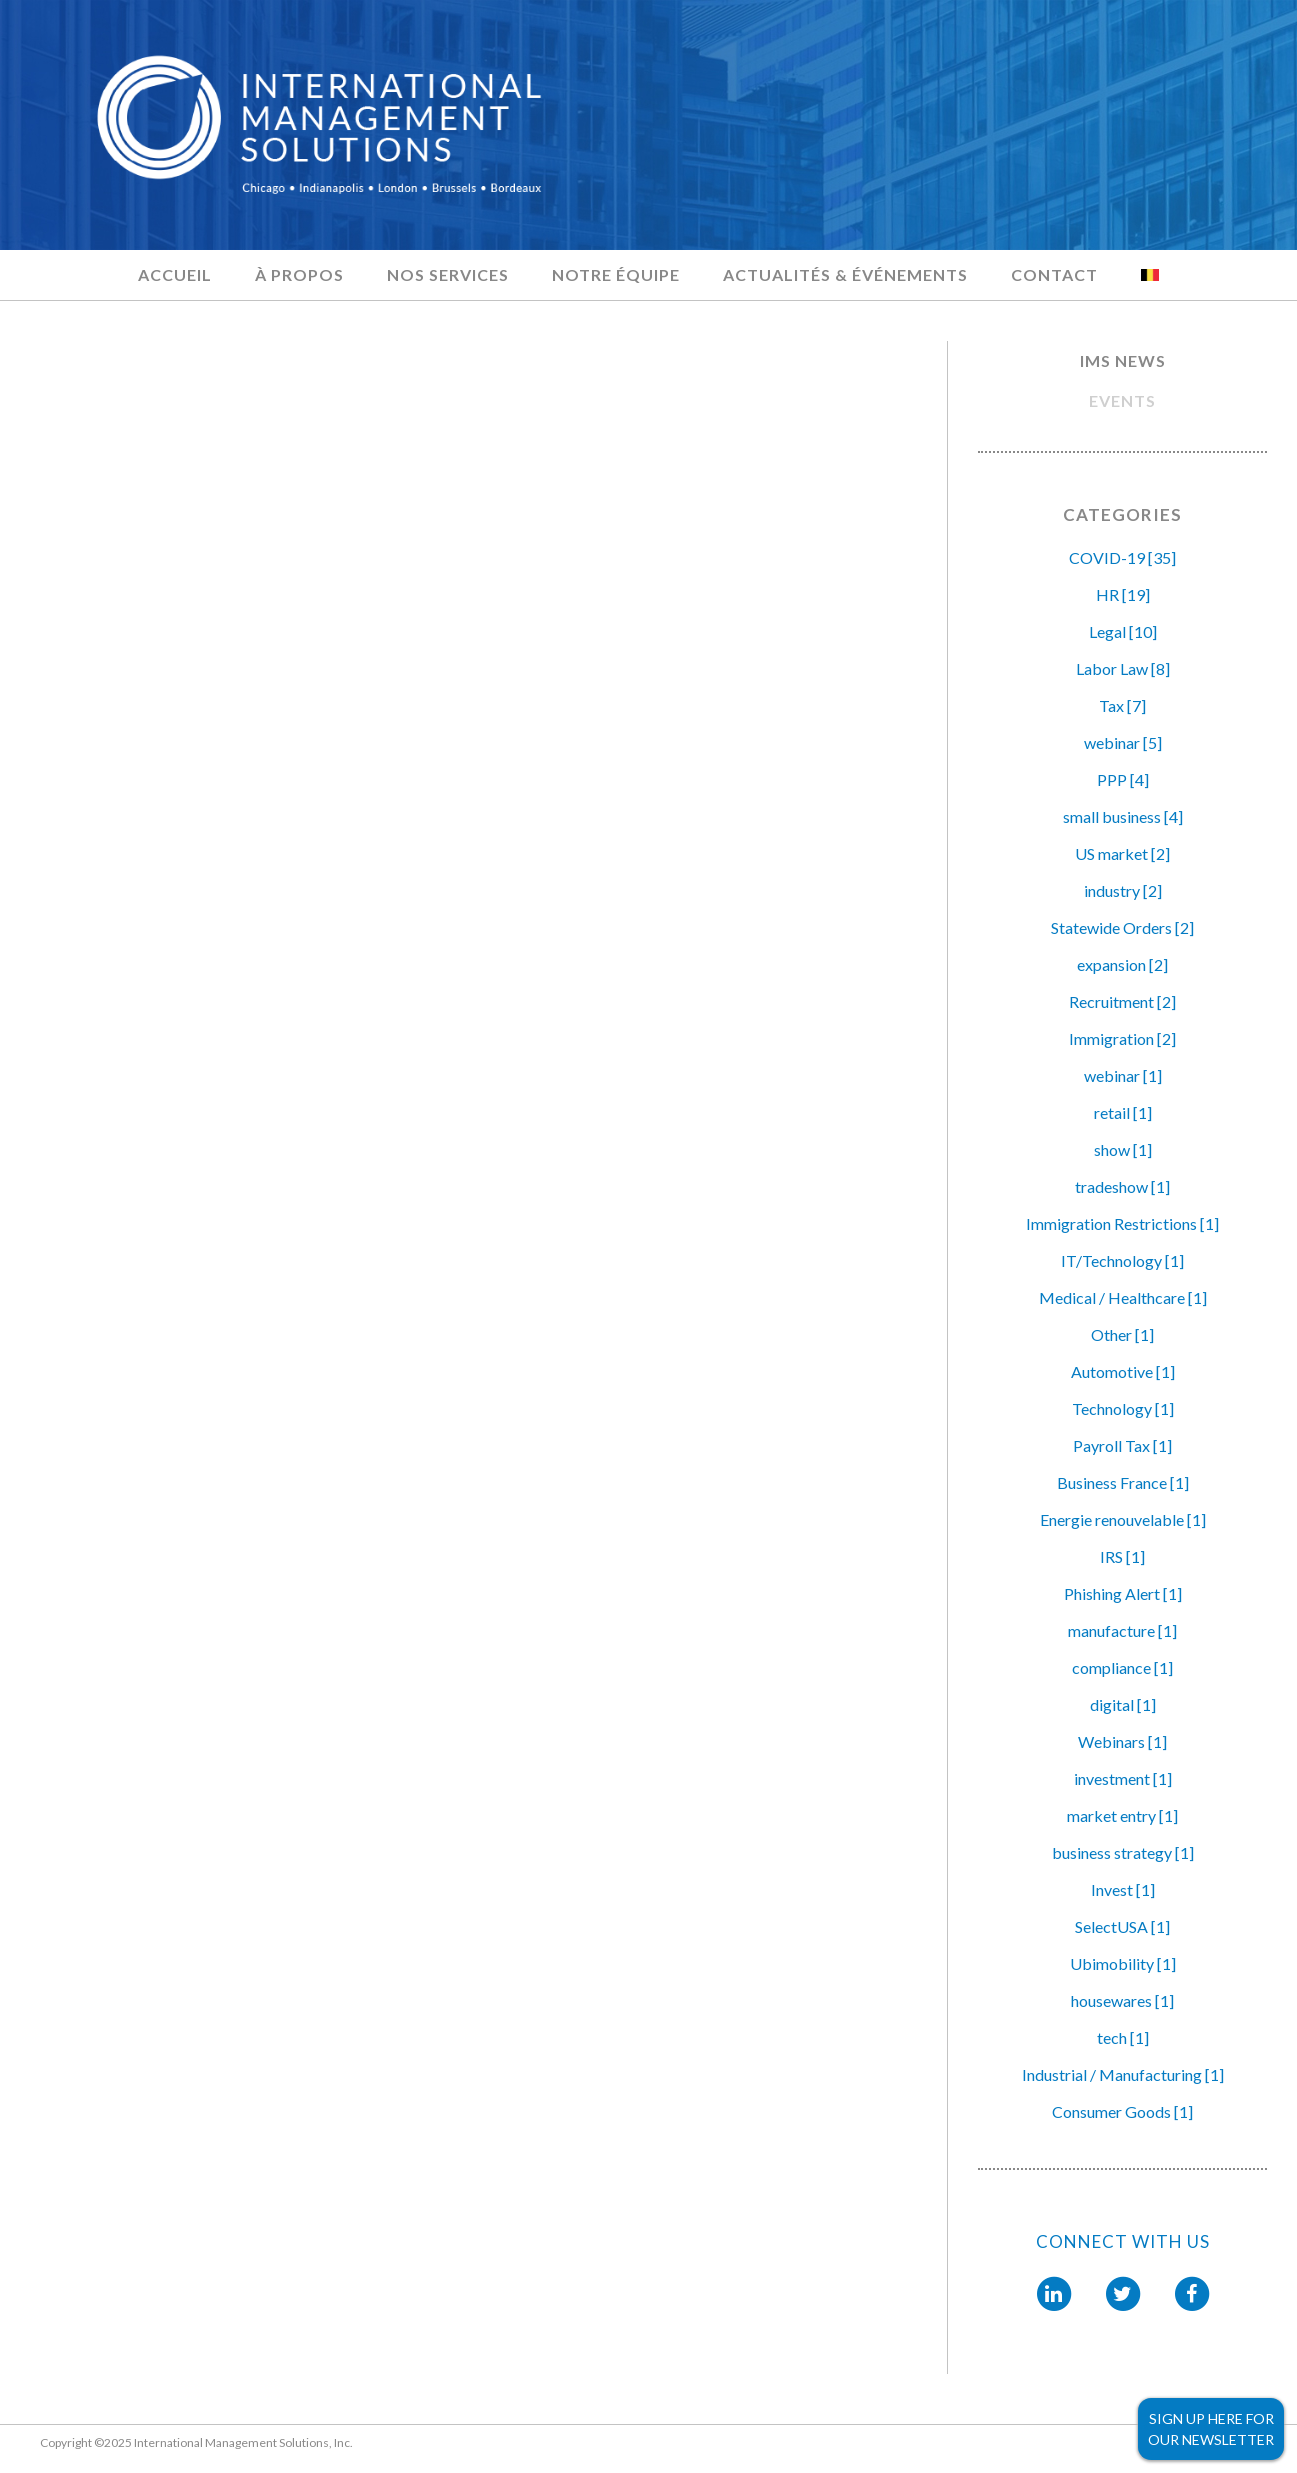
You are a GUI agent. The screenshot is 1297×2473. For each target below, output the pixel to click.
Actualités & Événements (845, 274)
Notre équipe (616, 274)
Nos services (448, 274)
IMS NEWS (1123, 360)
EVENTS (1122, 400)
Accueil (175, 274)
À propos (299, 274)
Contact (1054, 274)
